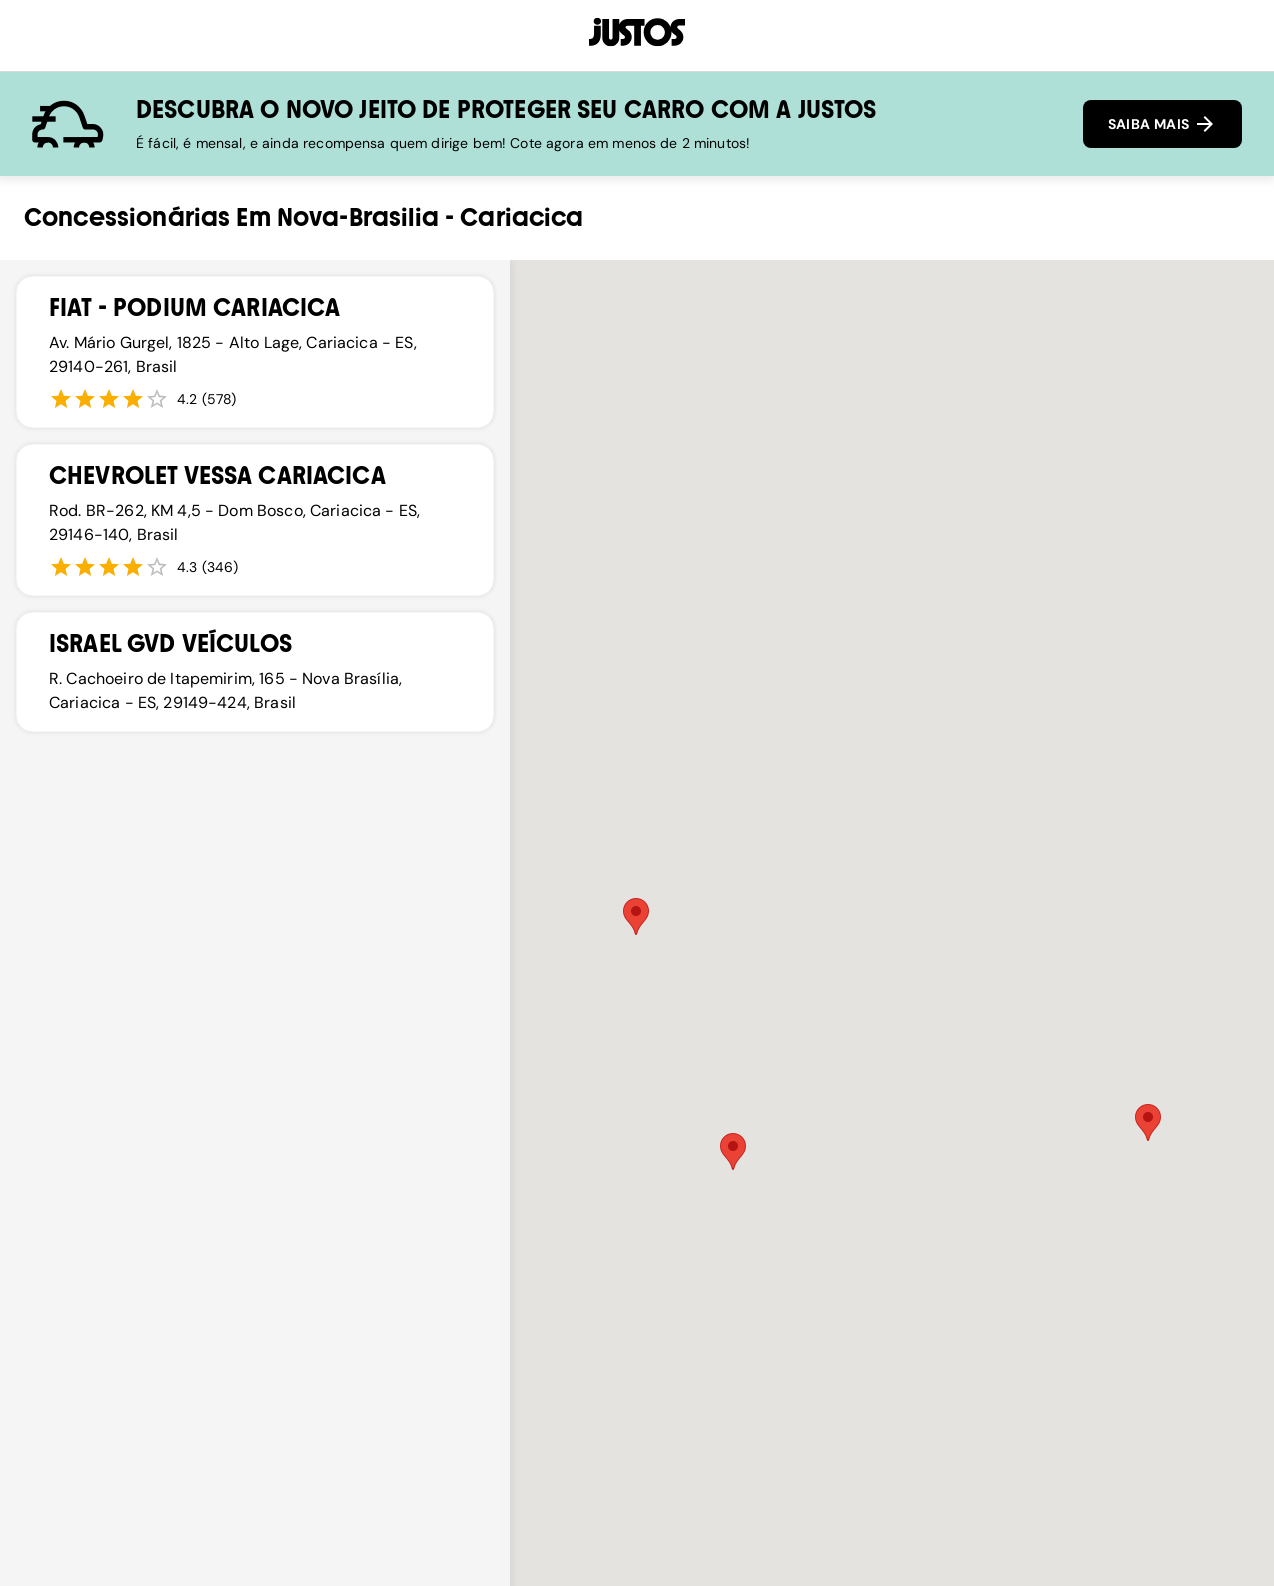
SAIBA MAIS (1162, 124)
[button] (1148, 1122)
